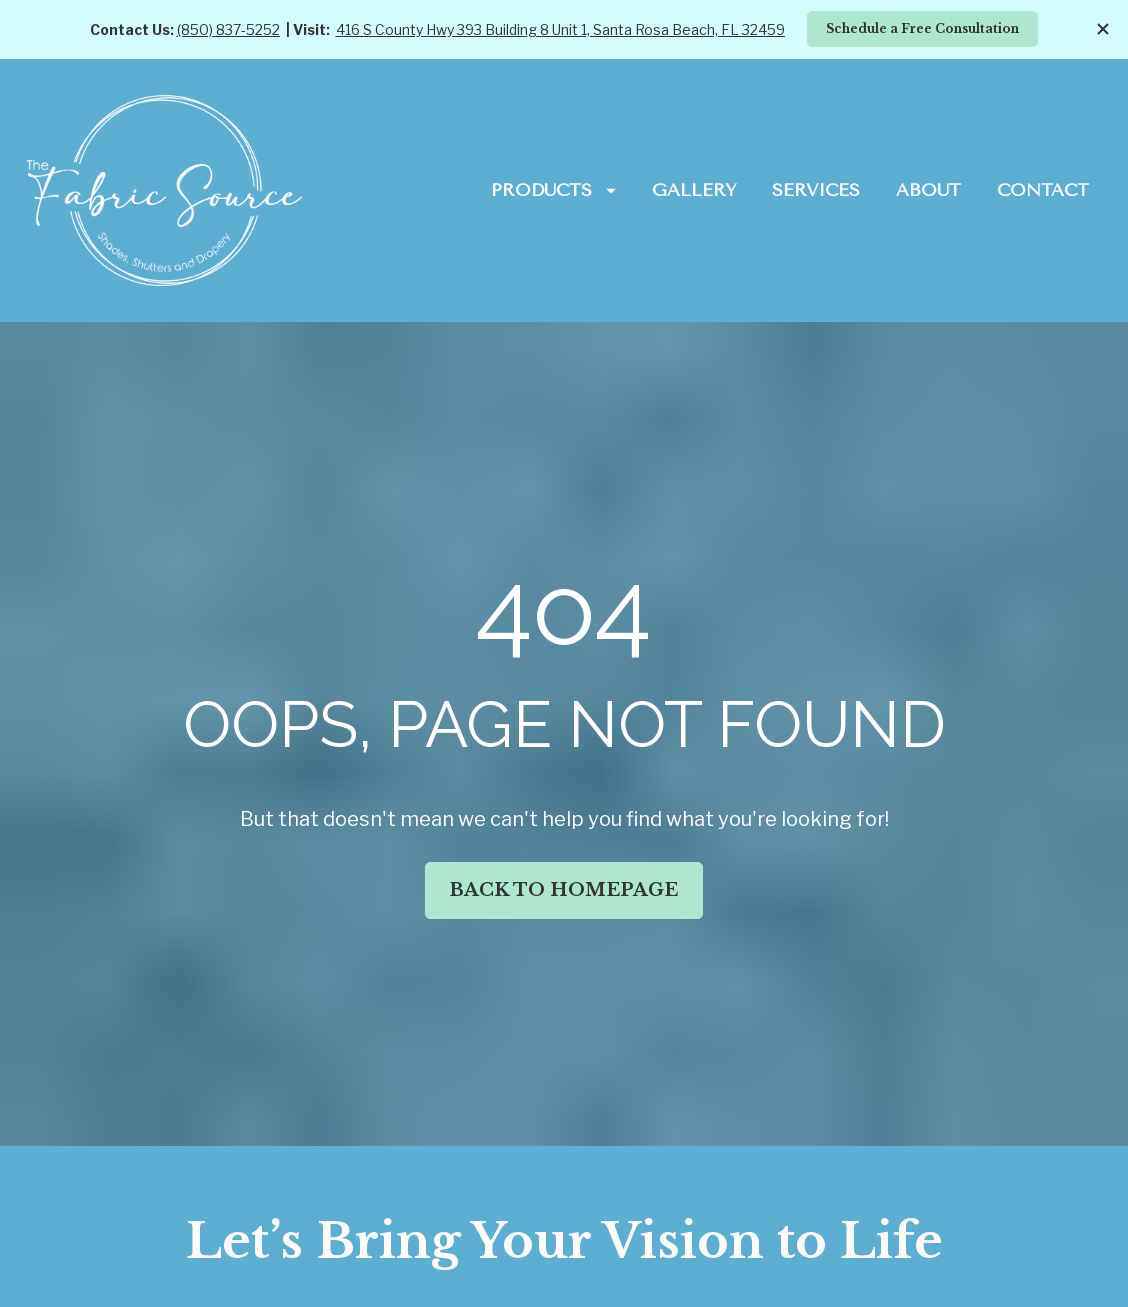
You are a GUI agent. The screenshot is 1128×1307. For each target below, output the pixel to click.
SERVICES (816, 190)
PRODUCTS (553, 190)
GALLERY (694, 190)
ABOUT (928, 190)
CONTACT (1043, 190)
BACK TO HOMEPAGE (564, 860)
